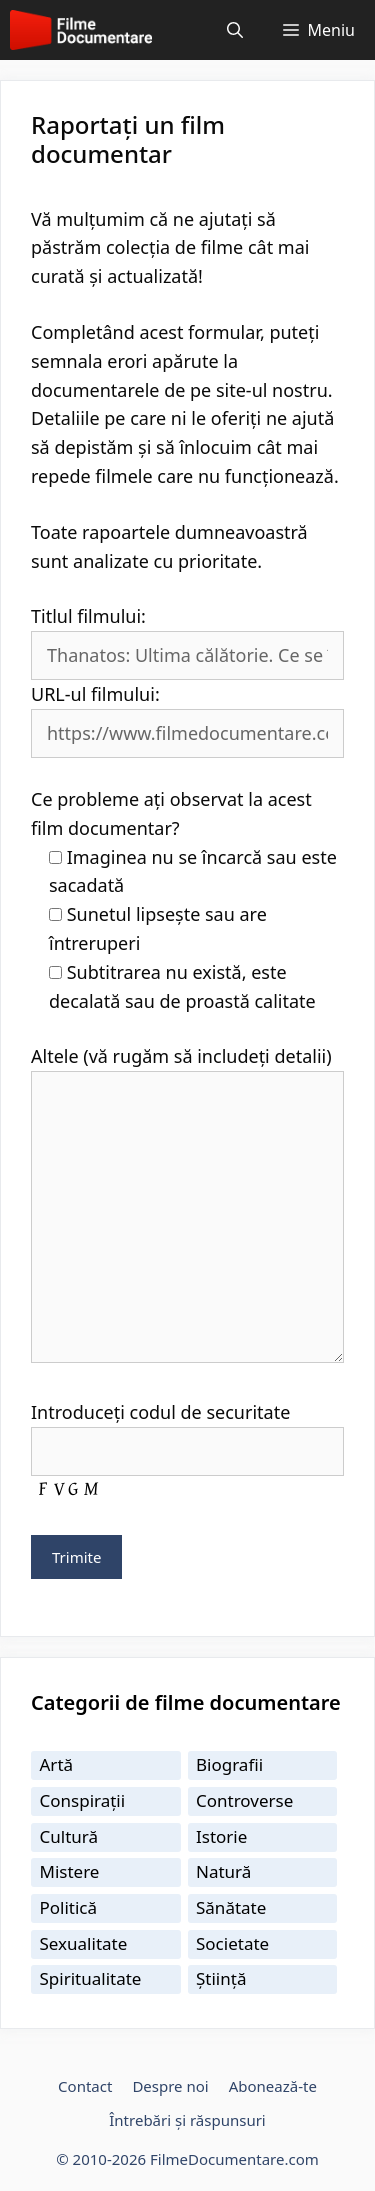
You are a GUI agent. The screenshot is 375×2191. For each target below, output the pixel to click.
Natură (223, 1871)
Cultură (69, 1836)
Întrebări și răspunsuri (187, 2120)
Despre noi (170, 2086)
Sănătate (231, 1907)
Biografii (229, 1764)
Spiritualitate (91, 1978)
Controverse (244, 1800)
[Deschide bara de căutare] (235, 30)
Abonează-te (273, 2086)
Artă (57, 1764)
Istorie (221, 1836)
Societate (232, 1943)
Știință (221, 1978)
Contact (85, 2086)
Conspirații (83, 1800)
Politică (69, 1907)
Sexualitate (84, 1943)
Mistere (70, 1871)
